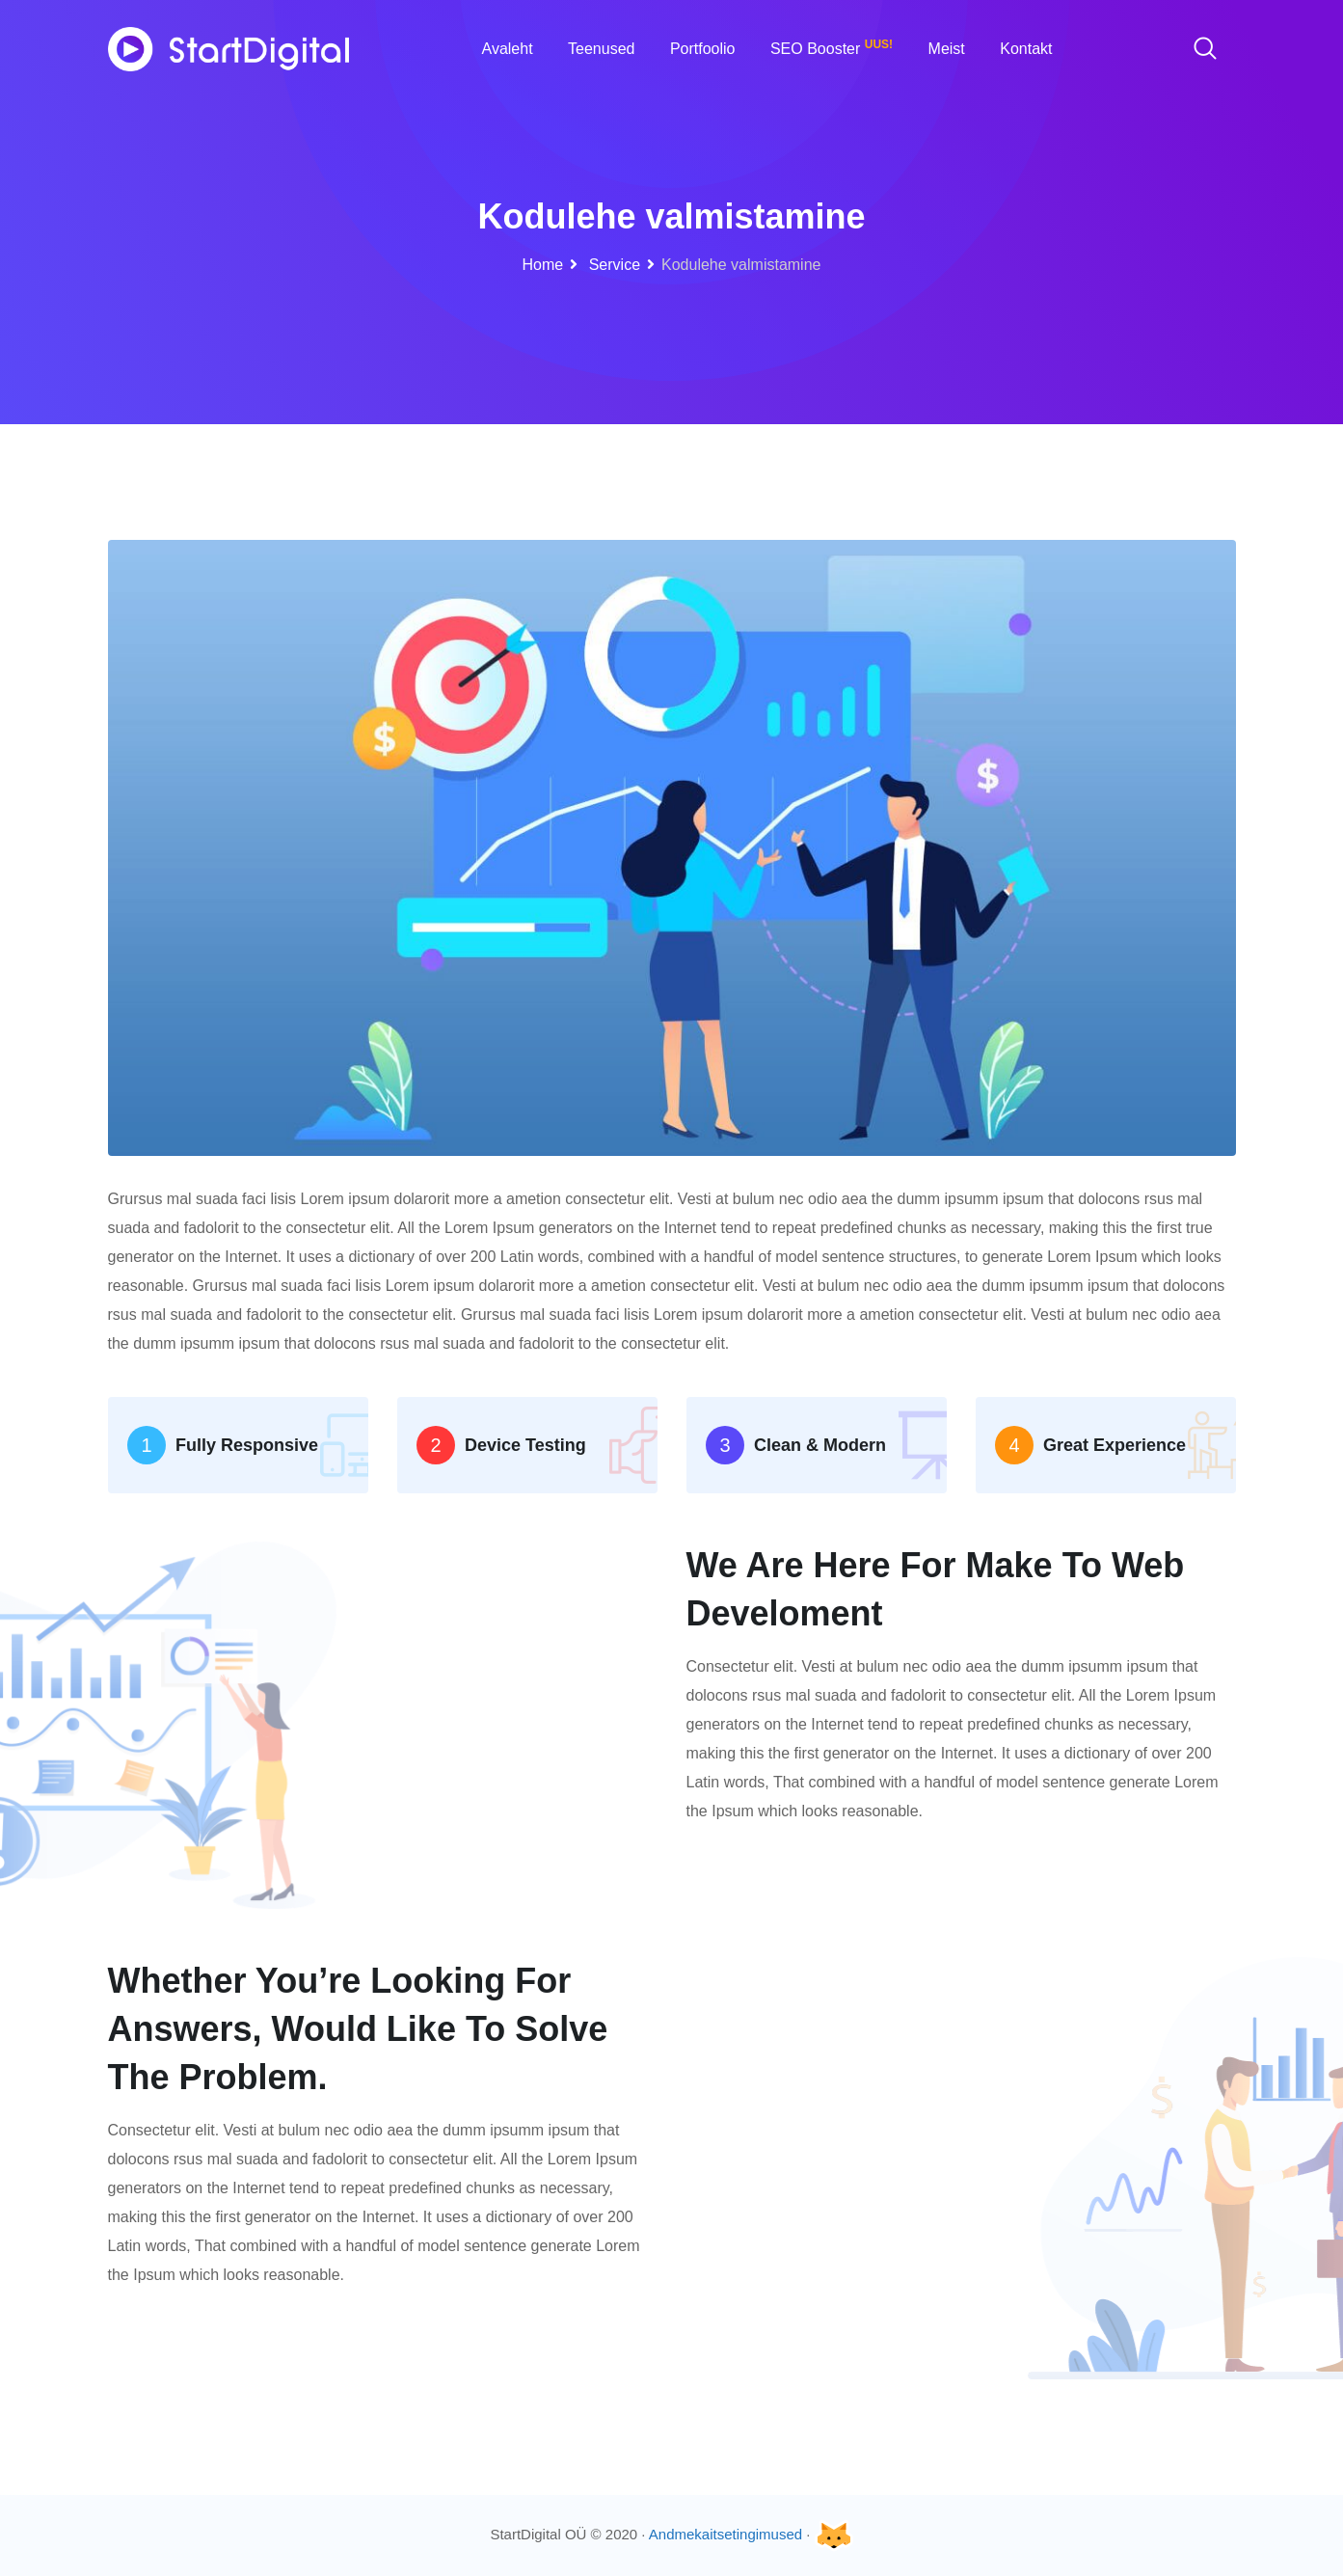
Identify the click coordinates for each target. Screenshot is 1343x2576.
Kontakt (1026, 48)
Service (612, 264)
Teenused (601, 48)
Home (543, 264)
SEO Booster (831, 47)
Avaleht (507, 48)
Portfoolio (703, 48)
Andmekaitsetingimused (725, 2534)
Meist (946, 48)
